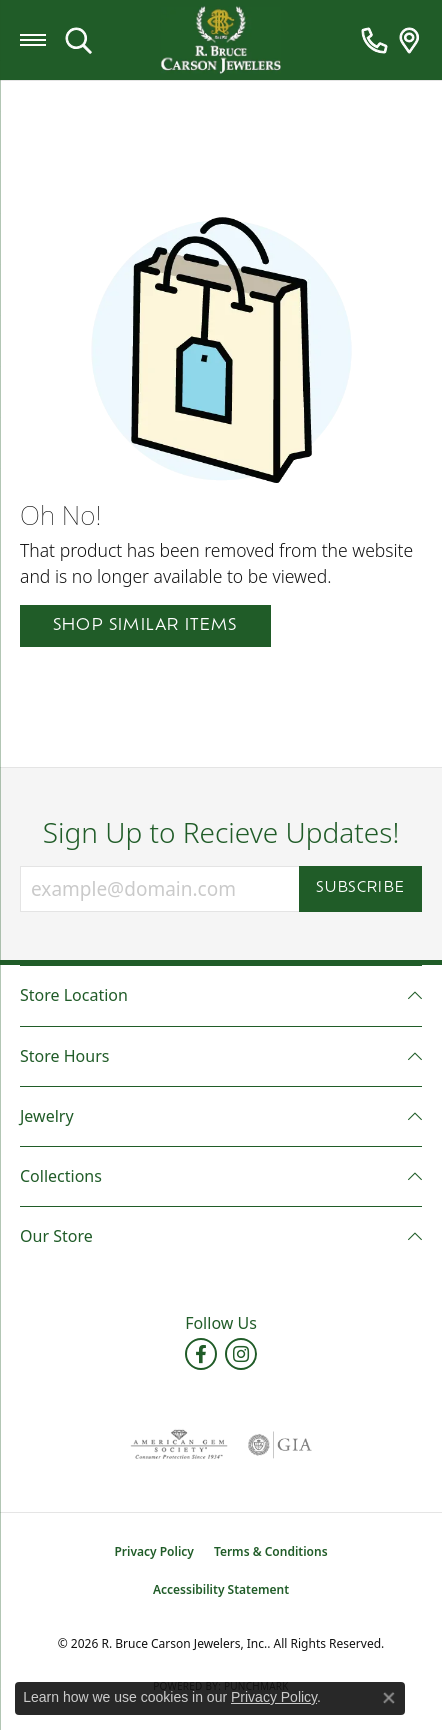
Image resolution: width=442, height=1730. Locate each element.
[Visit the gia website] (280, 1445)
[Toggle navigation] (33, 40)
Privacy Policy (153, 1551)
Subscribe (360, 888)
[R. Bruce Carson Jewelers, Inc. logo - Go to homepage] (221, 40)
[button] (78, 40)
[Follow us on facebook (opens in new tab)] (201, 1354)
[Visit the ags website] (179, 1445)
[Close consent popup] (389, 1698)
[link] (374, 40)
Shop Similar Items (145, 626)
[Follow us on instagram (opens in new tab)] (241, 1354)
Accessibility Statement (221, 1589)
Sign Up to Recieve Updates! (221, 833)
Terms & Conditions (271, 1551)
